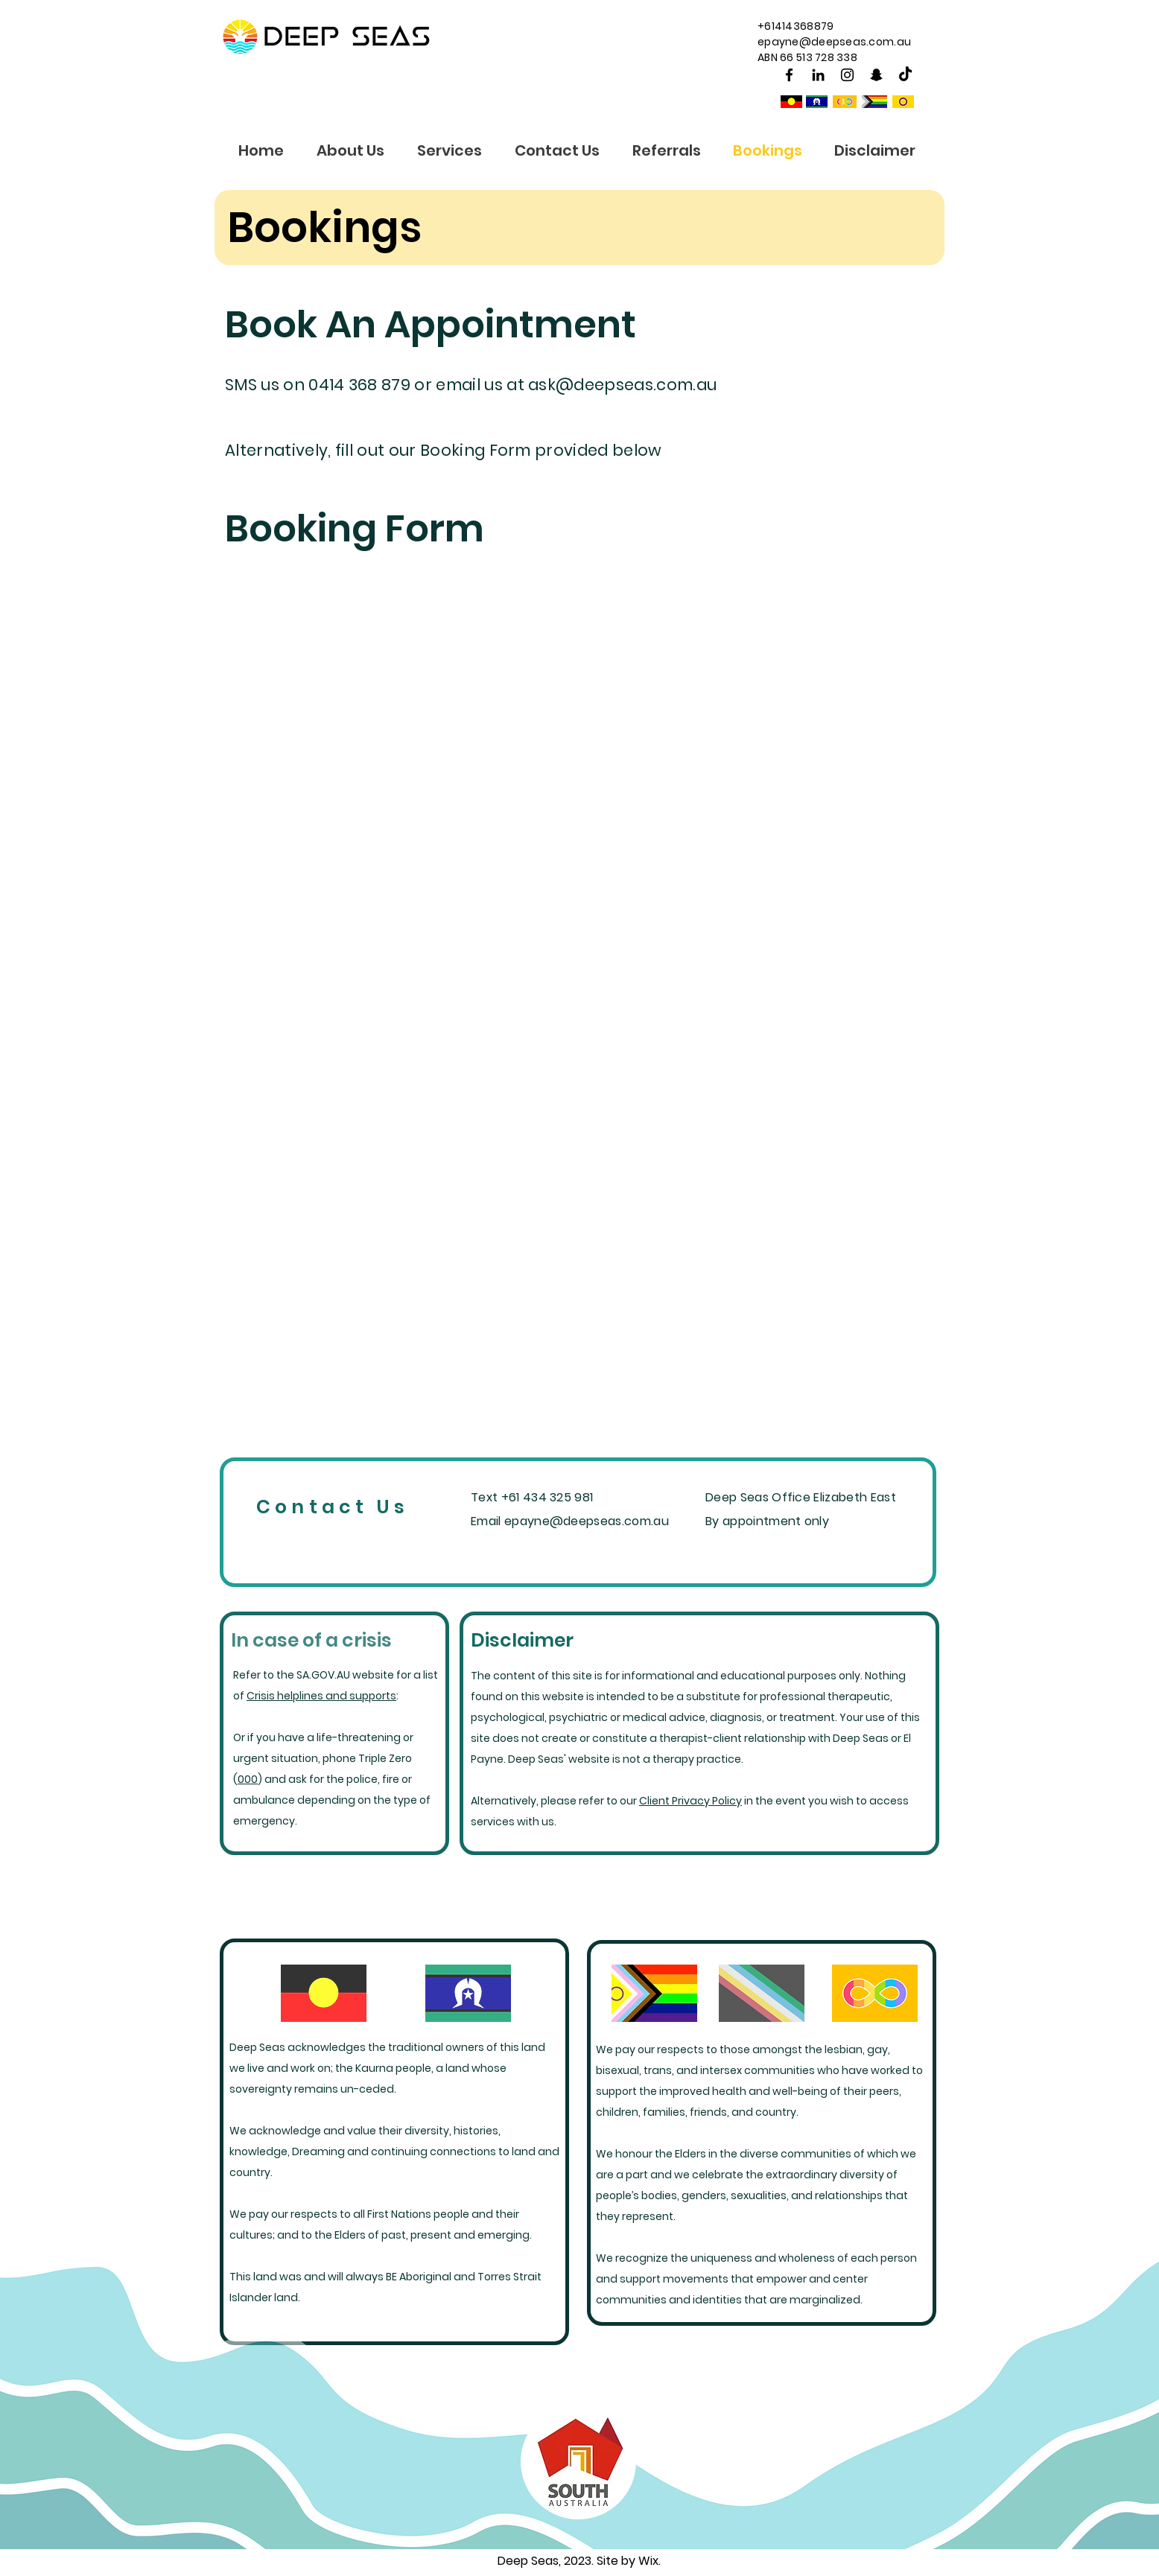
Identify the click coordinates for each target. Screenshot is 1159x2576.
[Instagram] (847, 74)
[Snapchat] (876, 74)
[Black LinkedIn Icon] (818, 74)
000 (248, 1779)
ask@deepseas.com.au (622, 384)
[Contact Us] (334, 1507)
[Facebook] (789, 74)
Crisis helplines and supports (321, 1695)
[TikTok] (905, 74)
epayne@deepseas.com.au (834, 41)
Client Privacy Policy (690, 1800)
